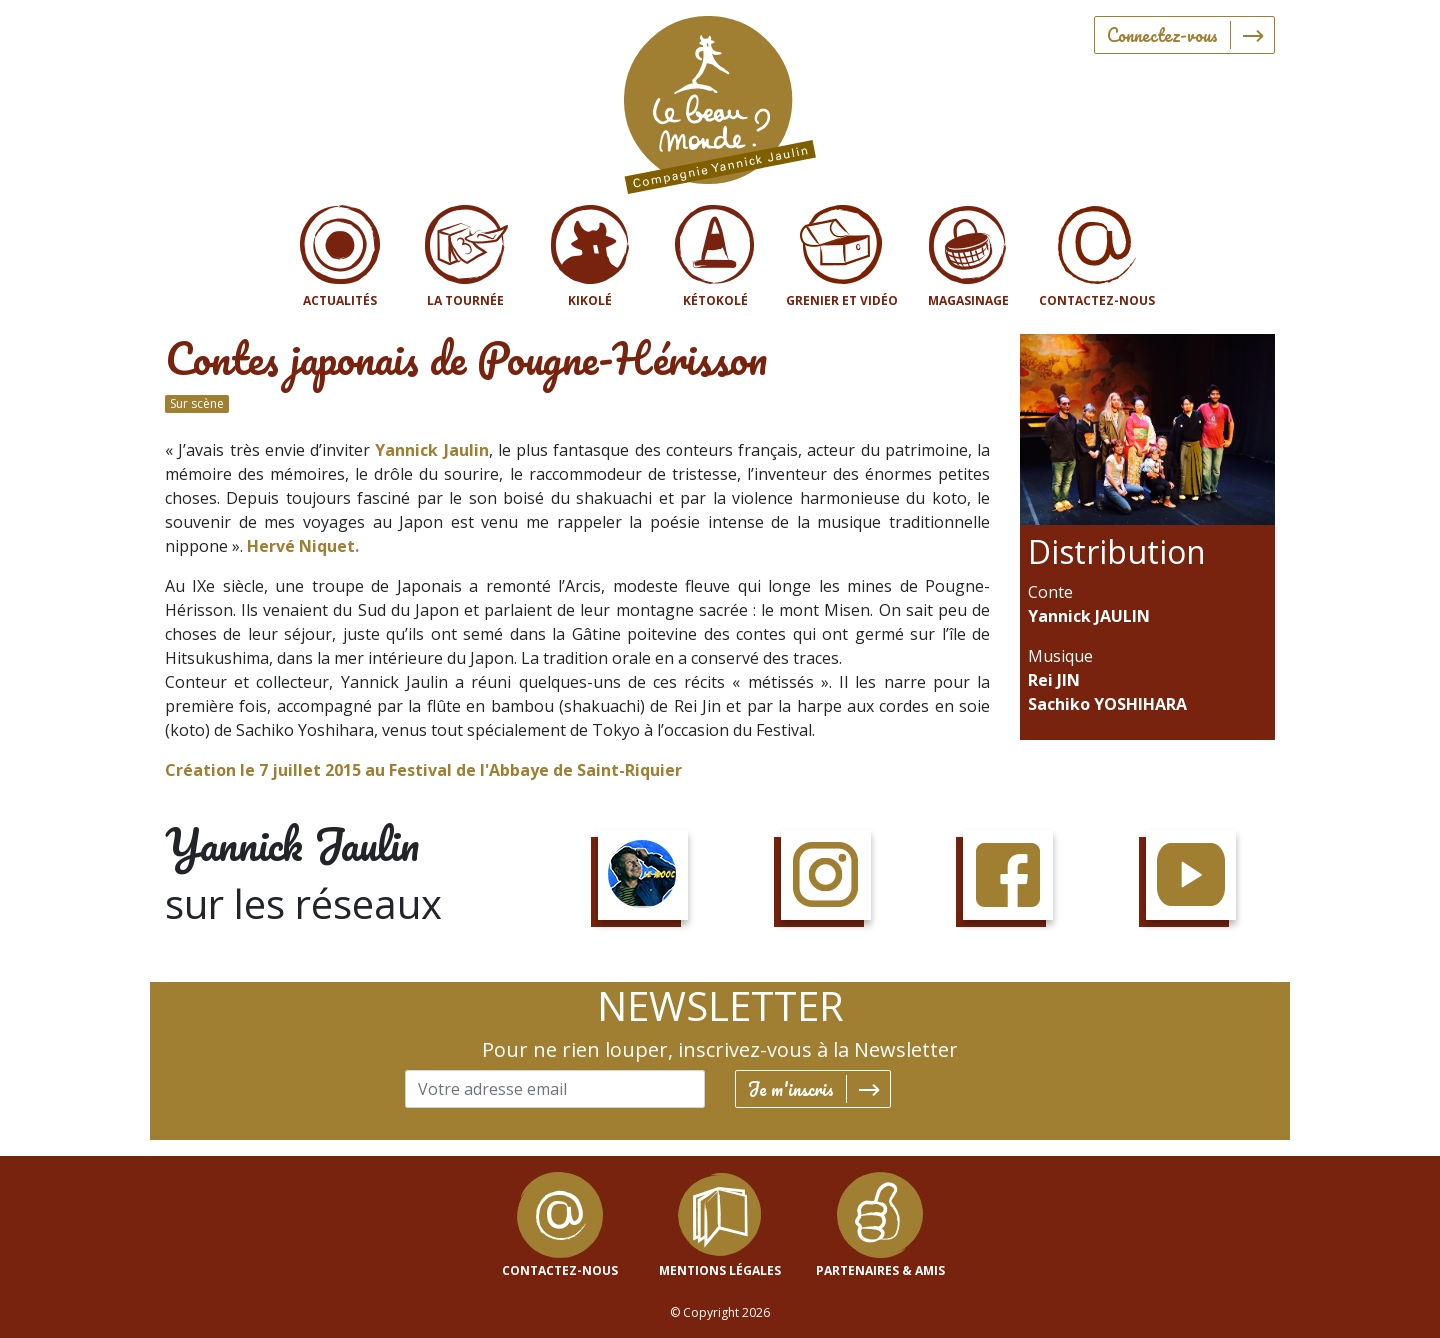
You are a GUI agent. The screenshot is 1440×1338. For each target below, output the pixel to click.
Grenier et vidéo (842, 300)
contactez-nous (560, 1270)
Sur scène (197, 403)
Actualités (340, 300)
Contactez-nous (1097, 300)
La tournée (465, 300)
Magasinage (968, 300)
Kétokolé (715, 300)
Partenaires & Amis (880, 1270)
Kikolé (590, 300)
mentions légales (720, 1270)
